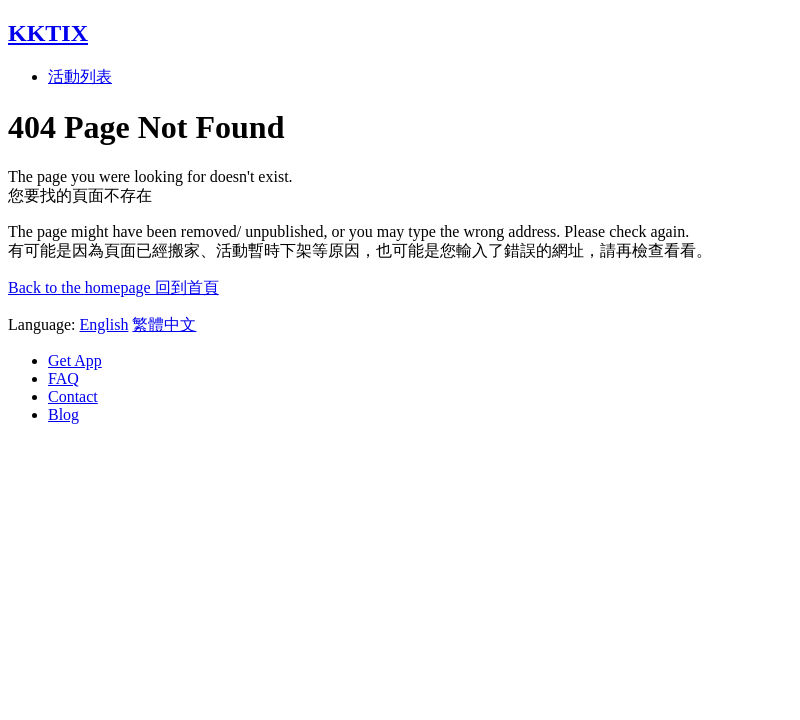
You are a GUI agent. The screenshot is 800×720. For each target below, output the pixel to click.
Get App (75, 360)
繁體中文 (164, 324)
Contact (73, 396)
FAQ (63, 378)
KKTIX (48, 33)
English (104, 324)
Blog (63, 414)
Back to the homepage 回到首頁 (113, 287)
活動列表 (80, 76)
